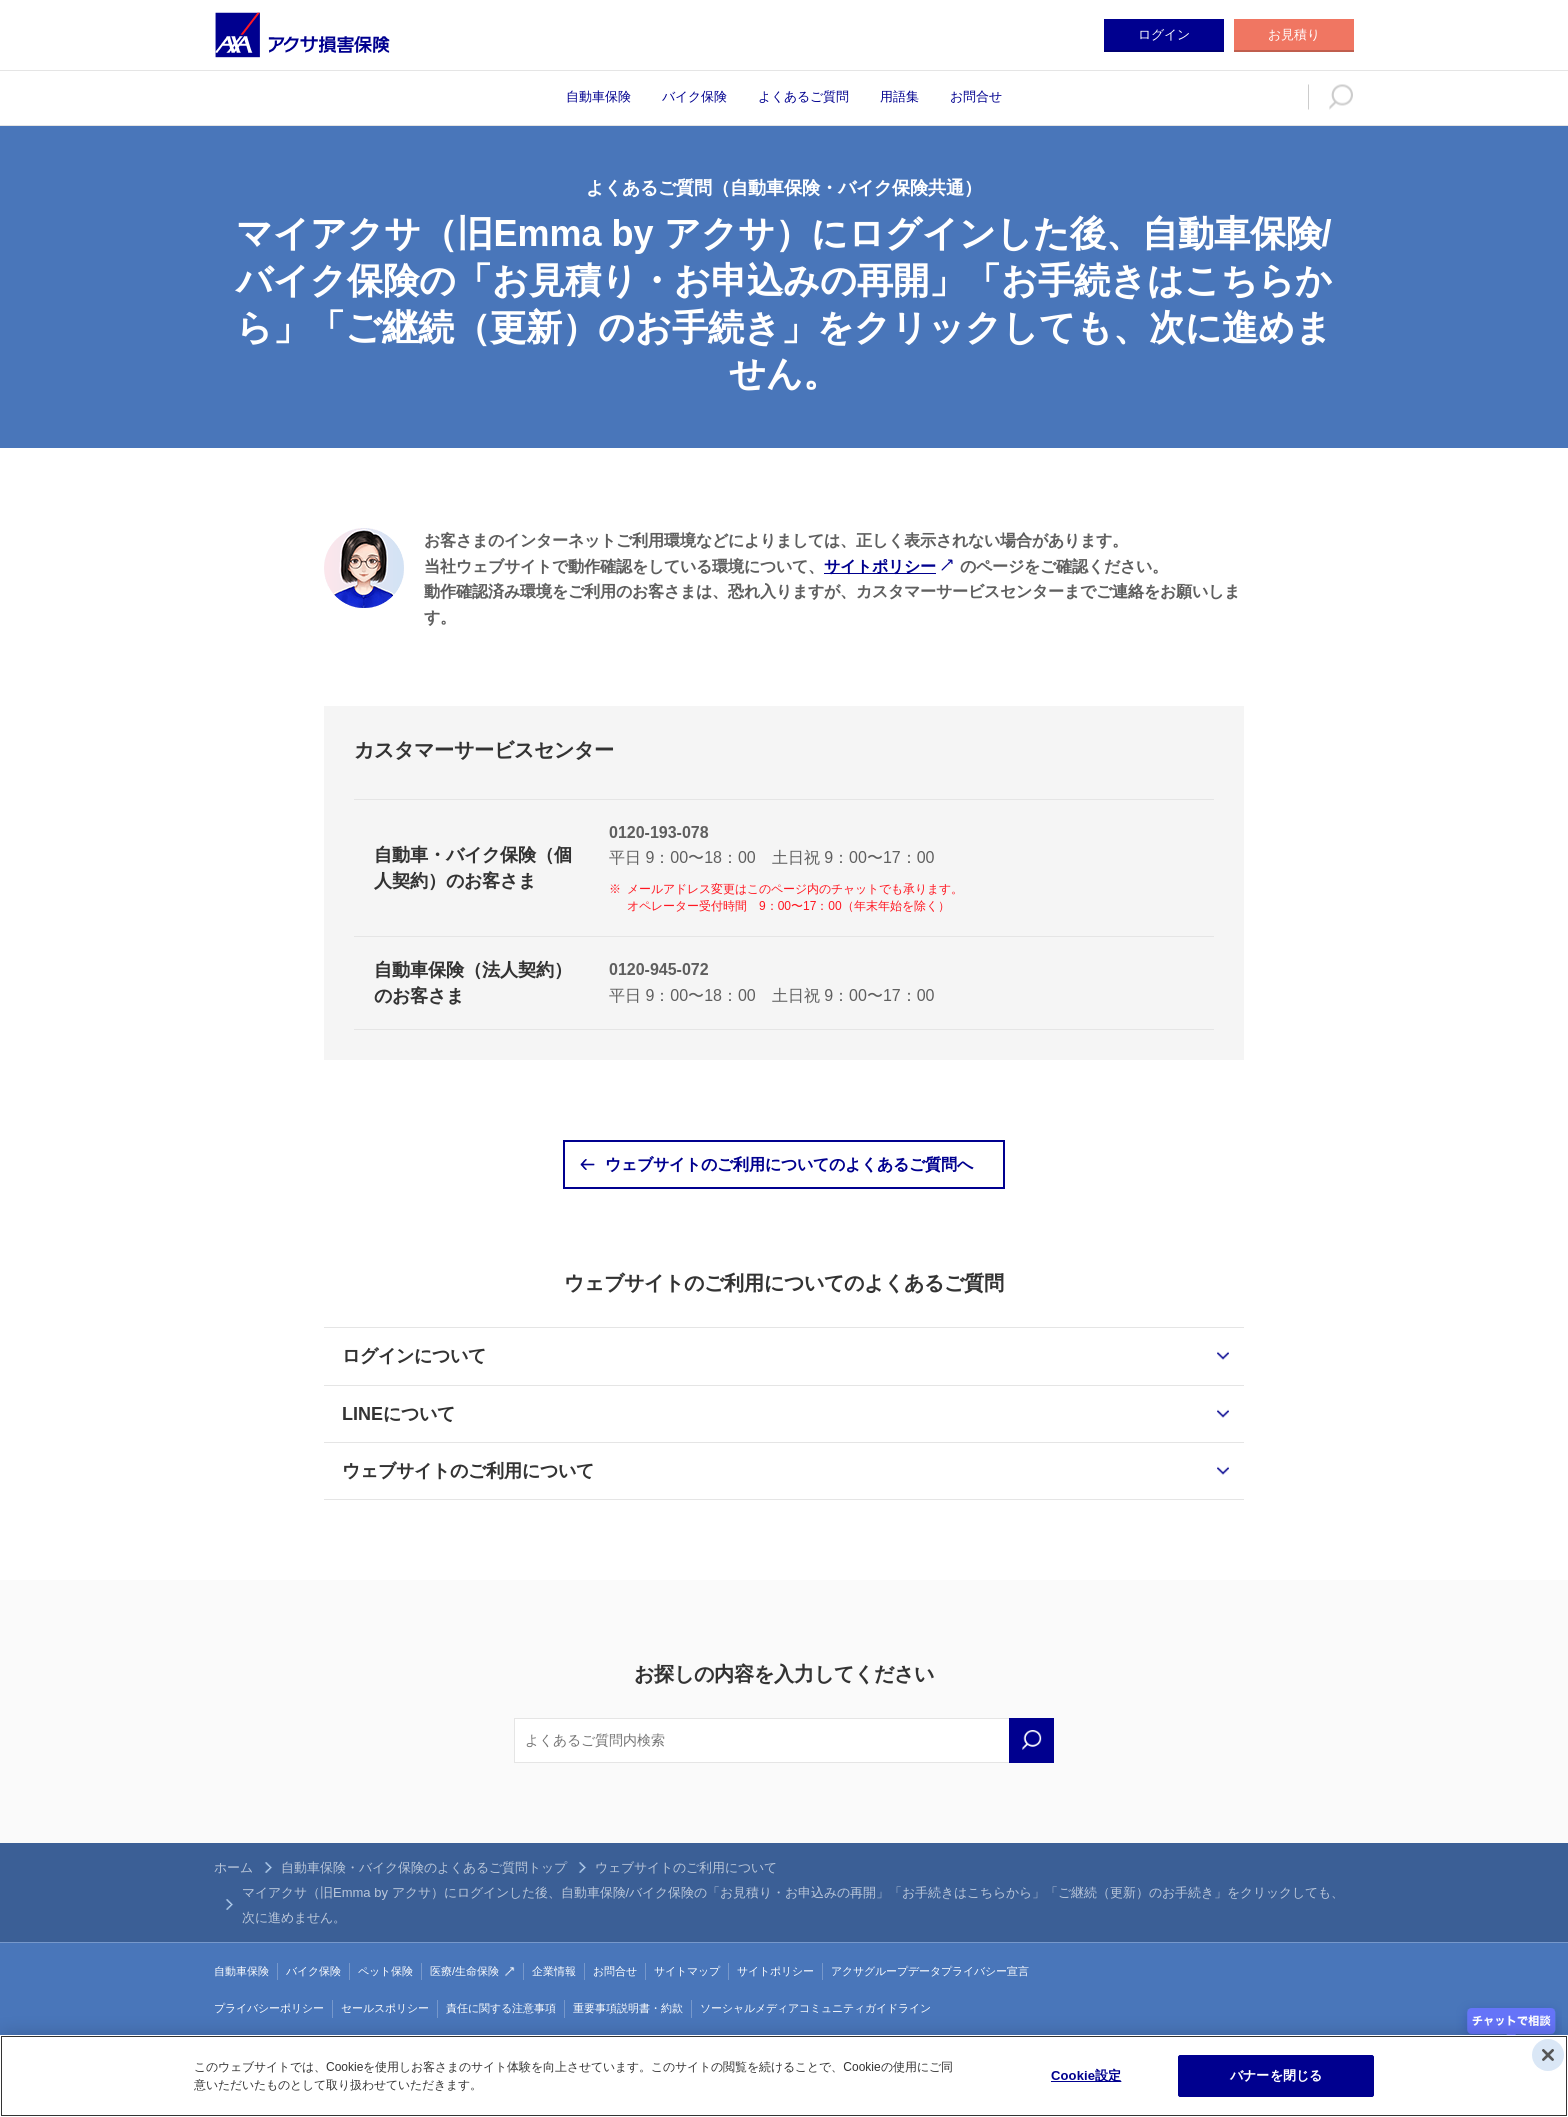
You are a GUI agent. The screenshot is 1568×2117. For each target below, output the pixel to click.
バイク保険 (694, 96)
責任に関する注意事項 (501, 2008)
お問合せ (976, 96)
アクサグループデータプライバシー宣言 (930, 1971)
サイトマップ (687, 1971)
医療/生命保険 (464, 1971)
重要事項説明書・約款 (628, 2008)
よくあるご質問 (803, 96)
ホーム (233, 1867)
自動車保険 (598, 96)
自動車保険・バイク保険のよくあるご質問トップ (424, 1867)
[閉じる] (1548, 2055)
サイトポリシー (880, 566)
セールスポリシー (385, 2008)
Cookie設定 (1086, 2075)
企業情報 (554, 1971)
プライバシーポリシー (269, 2008)
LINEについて (398, 1414)
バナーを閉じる (1276, 2075)
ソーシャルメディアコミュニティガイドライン (815, 2008)
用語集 (899, 96)
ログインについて (414, 1356)
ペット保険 (385, 1971)
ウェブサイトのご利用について (468, 1471)
